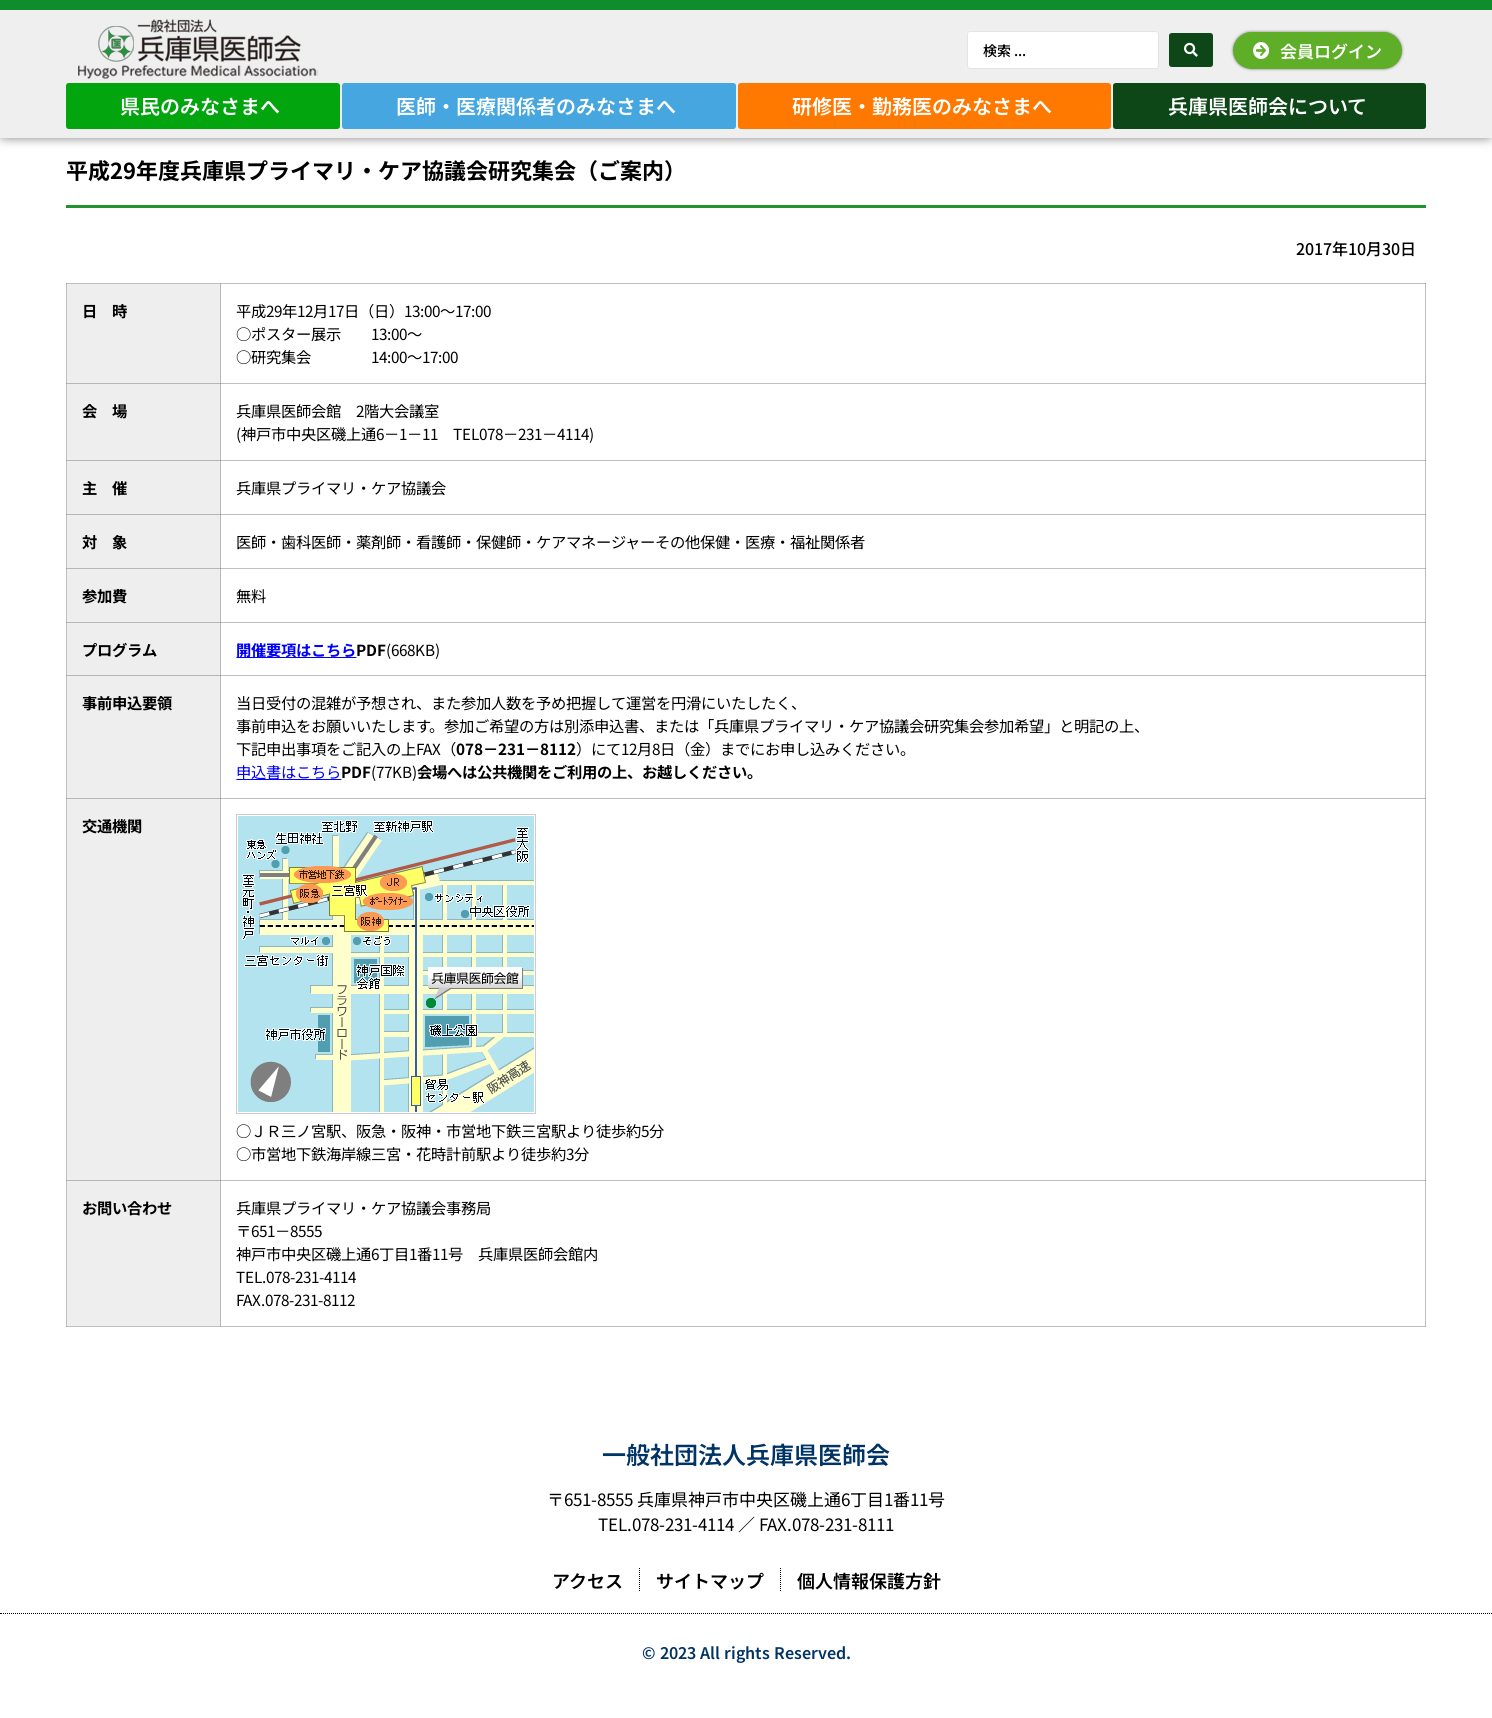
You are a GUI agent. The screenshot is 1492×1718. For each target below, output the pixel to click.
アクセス (587, 1608)
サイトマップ (710, 1608)
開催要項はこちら (296, 677)
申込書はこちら (288, 799)
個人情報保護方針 (869, 1608)
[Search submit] (1191, 50)
